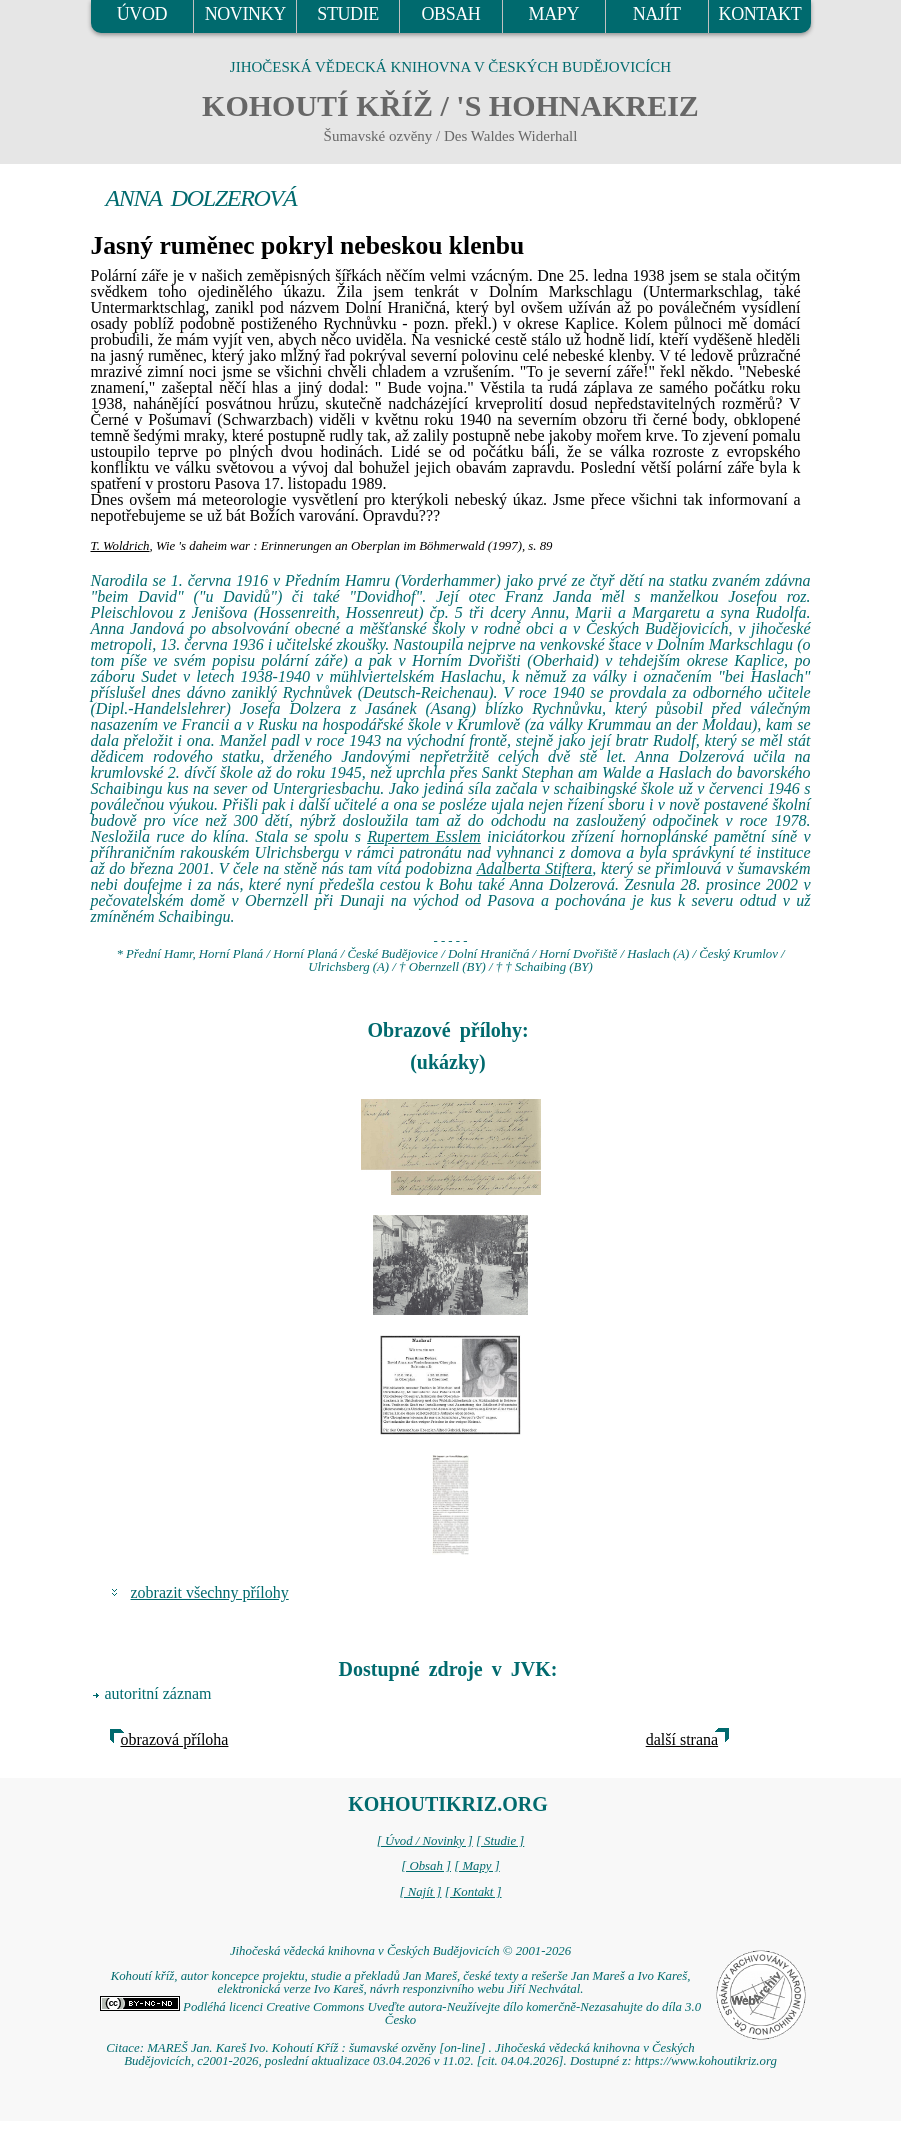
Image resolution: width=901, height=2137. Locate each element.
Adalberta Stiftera (535, 868)
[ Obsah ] (426, 1866)
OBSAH (450, 14)
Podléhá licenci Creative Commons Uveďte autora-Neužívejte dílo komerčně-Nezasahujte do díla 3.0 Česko (400, 2013)
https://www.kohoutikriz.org (706, 2061)
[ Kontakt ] (473, 1892)
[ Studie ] (500, 1841)
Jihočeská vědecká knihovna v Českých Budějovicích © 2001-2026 (400, 1951)
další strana (682, 1739)
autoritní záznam (158, 1693)
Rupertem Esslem (424, 836)
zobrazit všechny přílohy (210, 1592)
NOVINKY (245, 14)
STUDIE (348, 14)
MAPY (554, 14)
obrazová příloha (175, 1739)
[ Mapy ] (477, 1866)
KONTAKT (760, 14)
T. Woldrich (120, 546)
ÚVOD (142, 14)
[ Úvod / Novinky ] (425, 1841)
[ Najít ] (420, 1892)
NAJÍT (657, 14)
